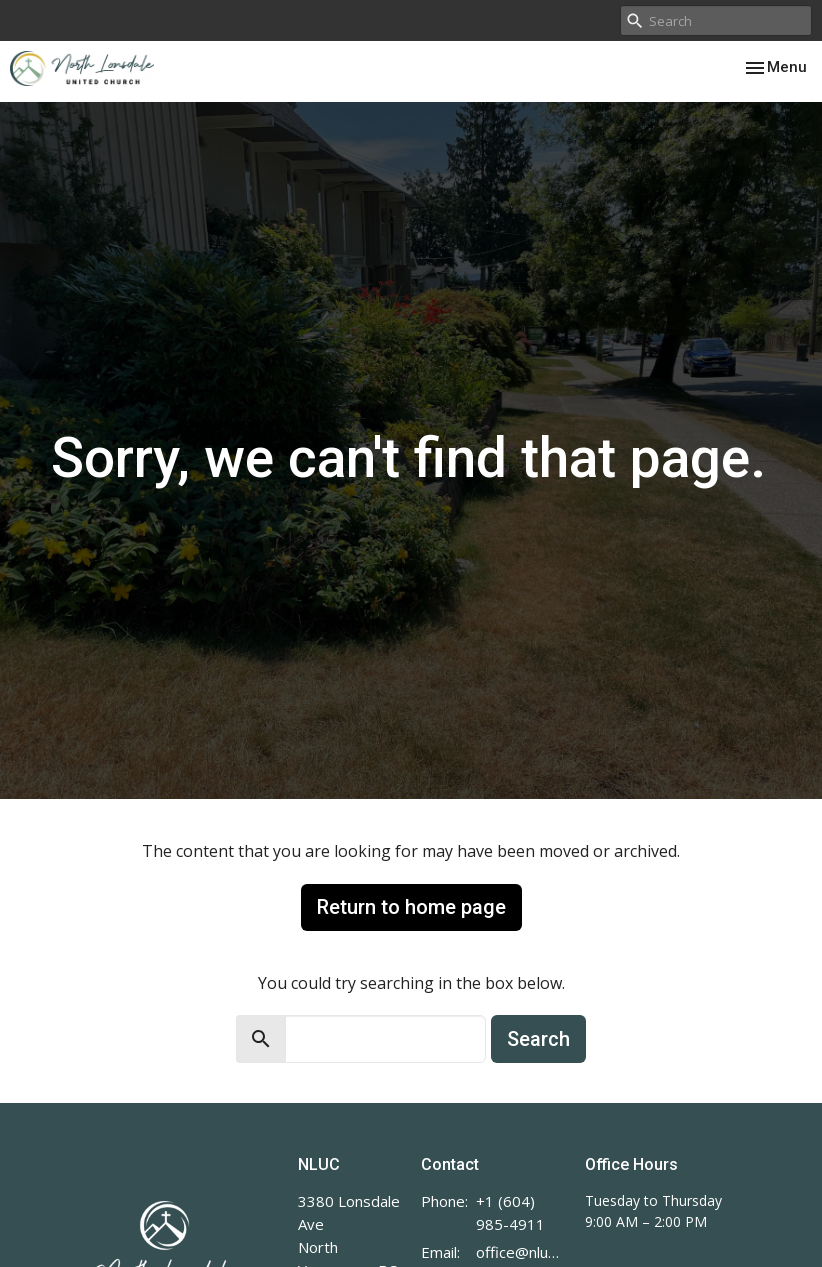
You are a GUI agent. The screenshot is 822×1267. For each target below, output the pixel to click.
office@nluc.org (520, 1252)
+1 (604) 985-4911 (510, 1212)
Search (538, 1039)
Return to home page (411, 907)
